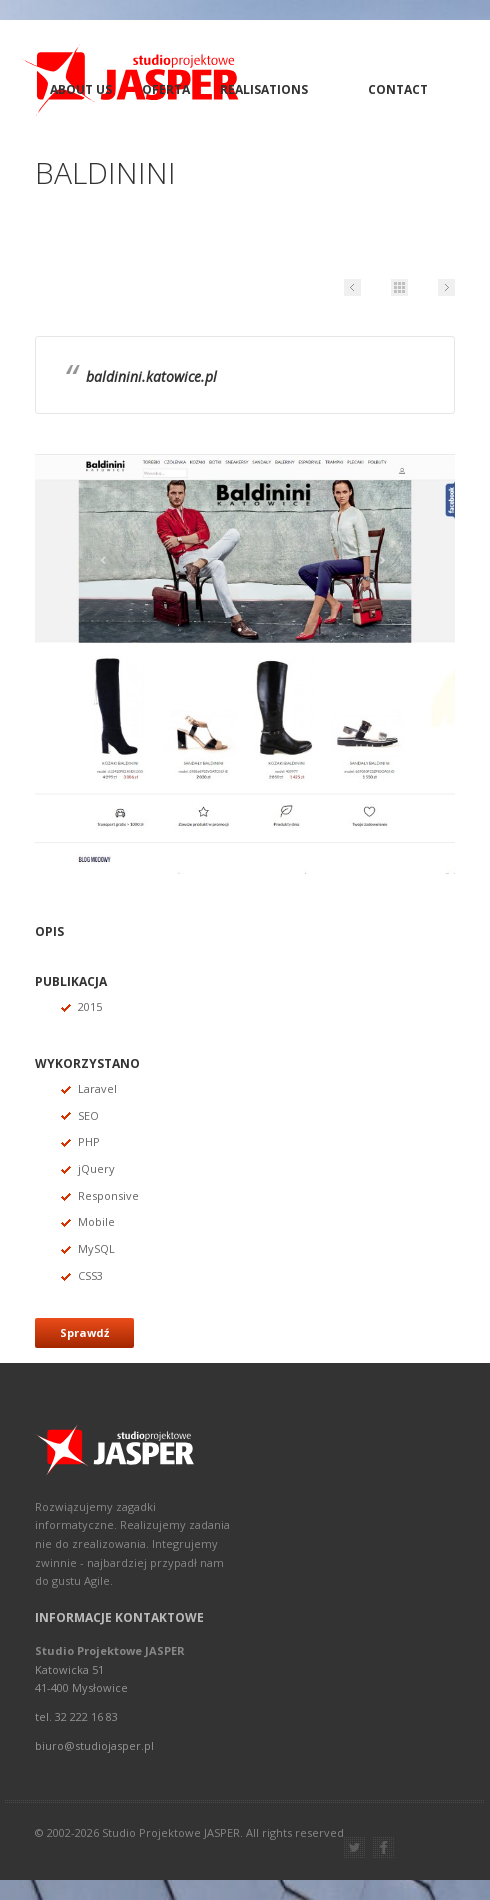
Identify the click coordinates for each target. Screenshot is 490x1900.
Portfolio (399, 287)
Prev (352, 287)
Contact (398, 89)
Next (446, 287)
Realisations (264, 89)
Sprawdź (84, 1332)
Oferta (166, 89)
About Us (81, 89)
